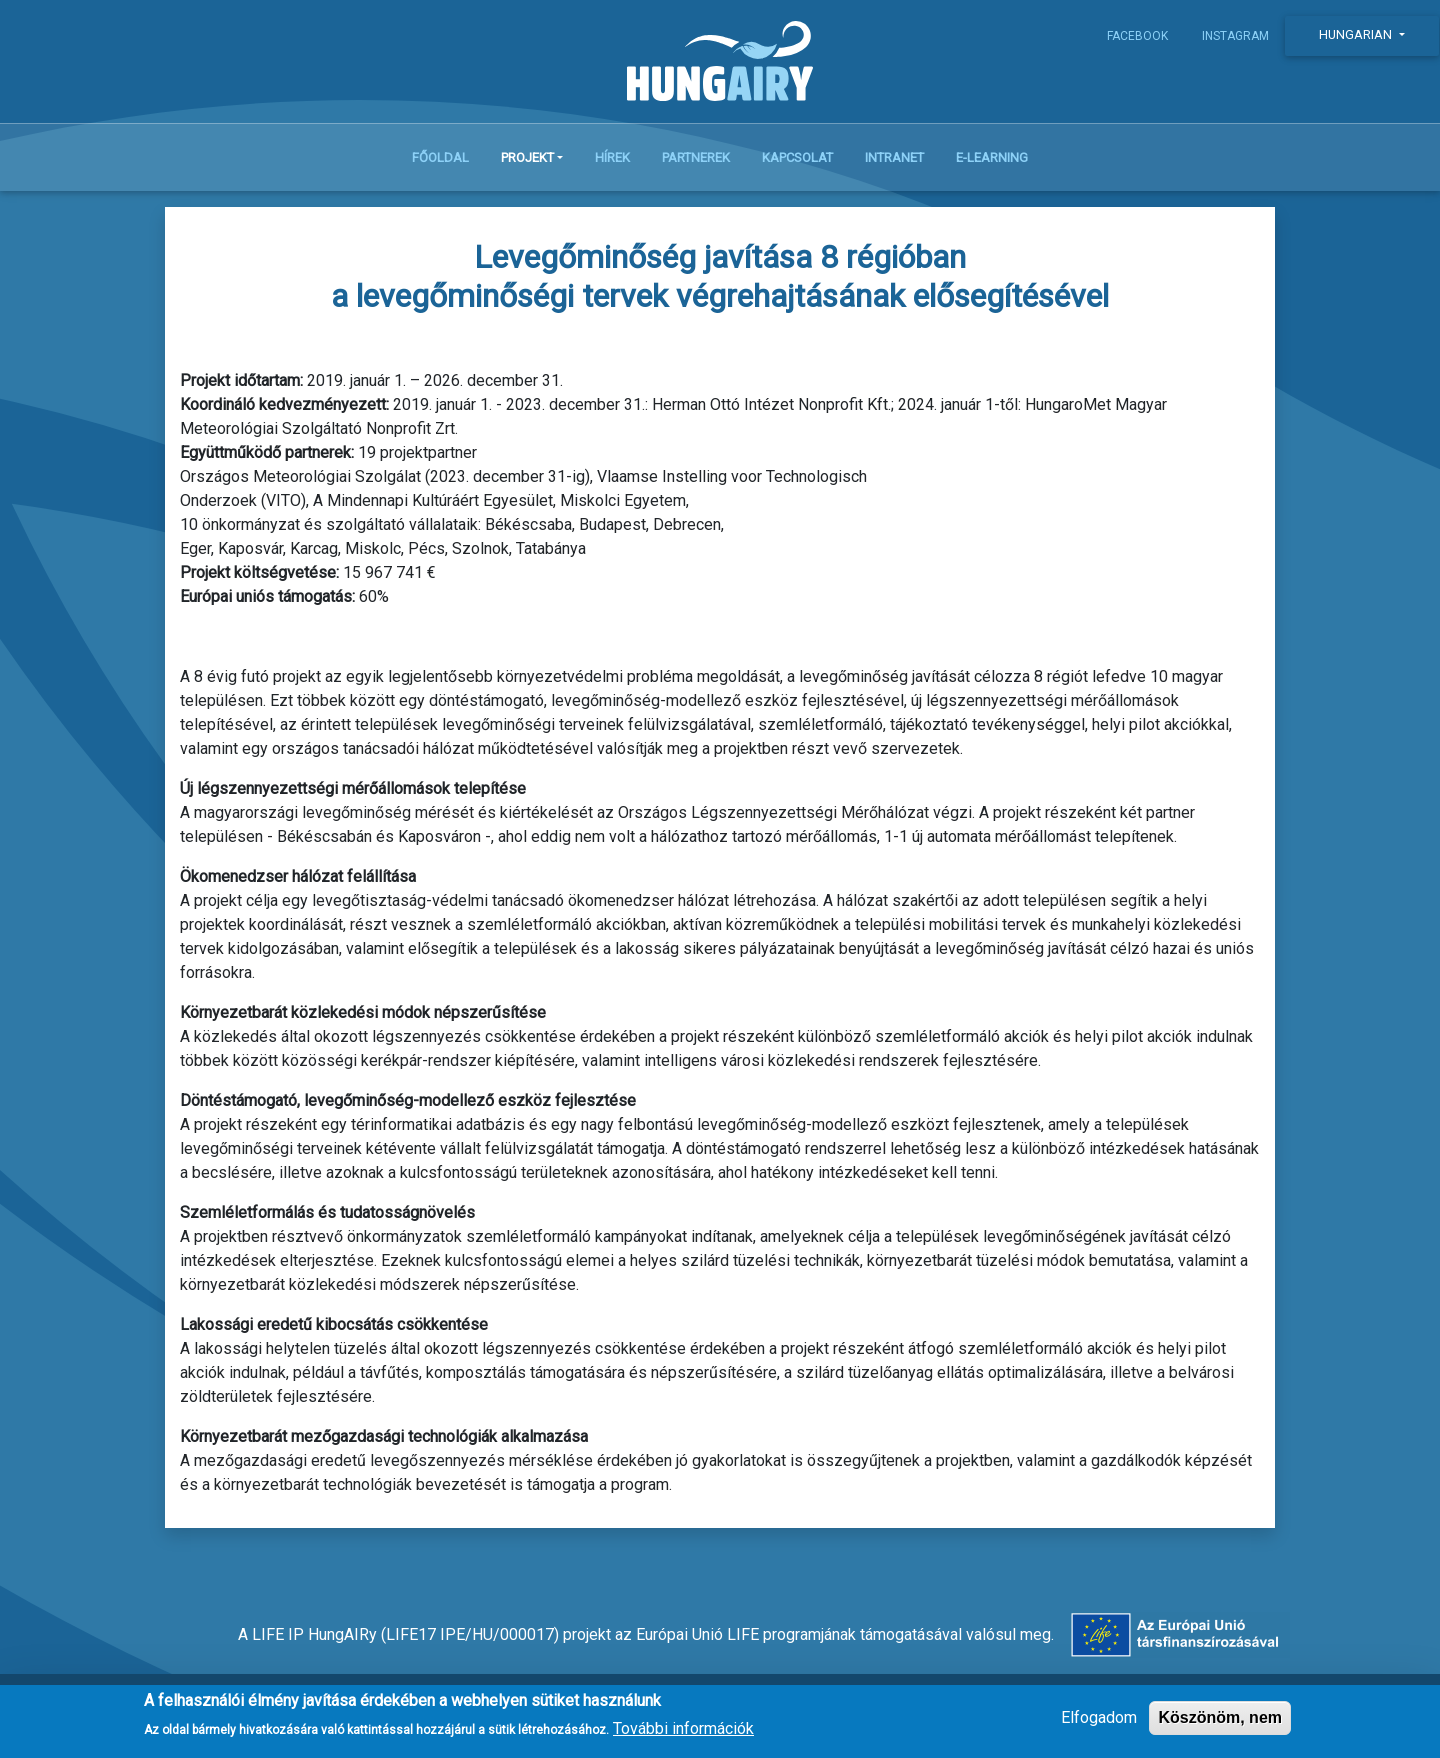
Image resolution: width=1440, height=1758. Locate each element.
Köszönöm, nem (1220, 1717)
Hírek (612, 161)
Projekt (527, 161)
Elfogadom (1099, 1717)
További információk (683, 1728)
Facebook (1137, 36)
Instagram (1235, 36)
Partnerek (696, 161)
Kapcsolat (797, 161)
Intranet (894, 161)
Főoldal (440, 161)
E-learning (992, 161)
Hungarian (1357, 34)
